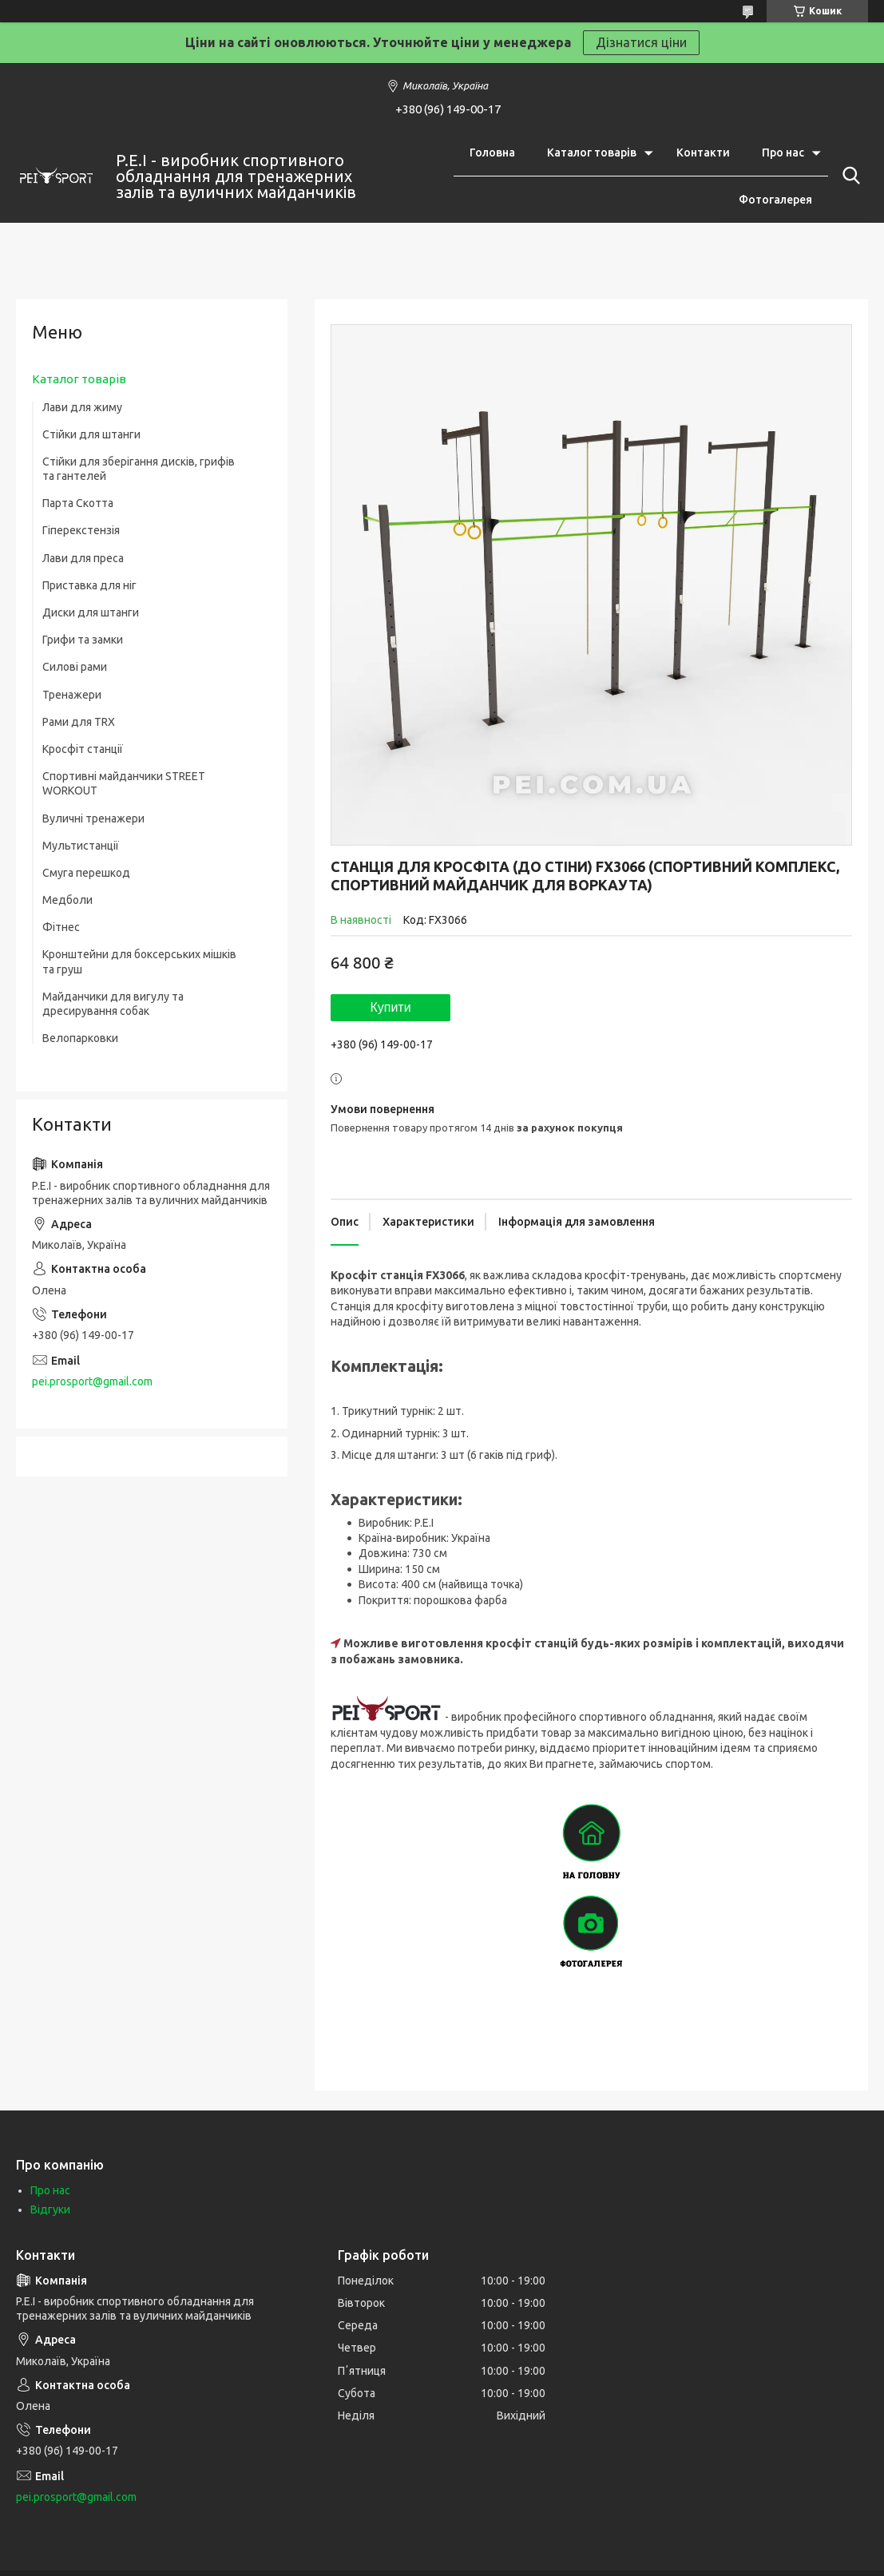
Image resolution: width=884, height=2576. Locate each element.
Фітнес (61, 927)
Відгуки (50, 2209)
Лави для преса (83, 558)
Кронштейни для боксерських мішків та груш (139, 961)
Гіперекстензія (81, 530)
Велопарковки (80, 1038)
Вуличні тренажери (93, 818)
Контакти (703, 152)
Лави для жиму (82, 407)
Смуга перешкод (86, 872)
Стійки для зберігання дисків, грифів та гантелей (138, 468)
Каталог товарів (591, 152)
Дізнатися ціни (641, 42)
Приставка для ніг (89, 585)
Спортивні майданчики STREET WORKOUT (123, 783)
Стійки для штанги (91, 434)
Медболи (67, 900)
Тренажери (71, 694)
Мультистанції (80, 845)
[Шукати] (848, 176)
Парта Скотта (77, 503)
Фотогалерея (775, 199)
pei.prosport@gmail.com (92, 1381)
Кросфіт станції (82, 749)
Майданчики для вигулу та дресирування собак (113, 1003)
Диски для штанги (90, 612)
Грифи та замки (82, 639)
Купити (390, 1007)
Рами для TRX (78, 721)
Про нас (783, 152)
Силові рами (74, 666)
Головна (492, 152)
